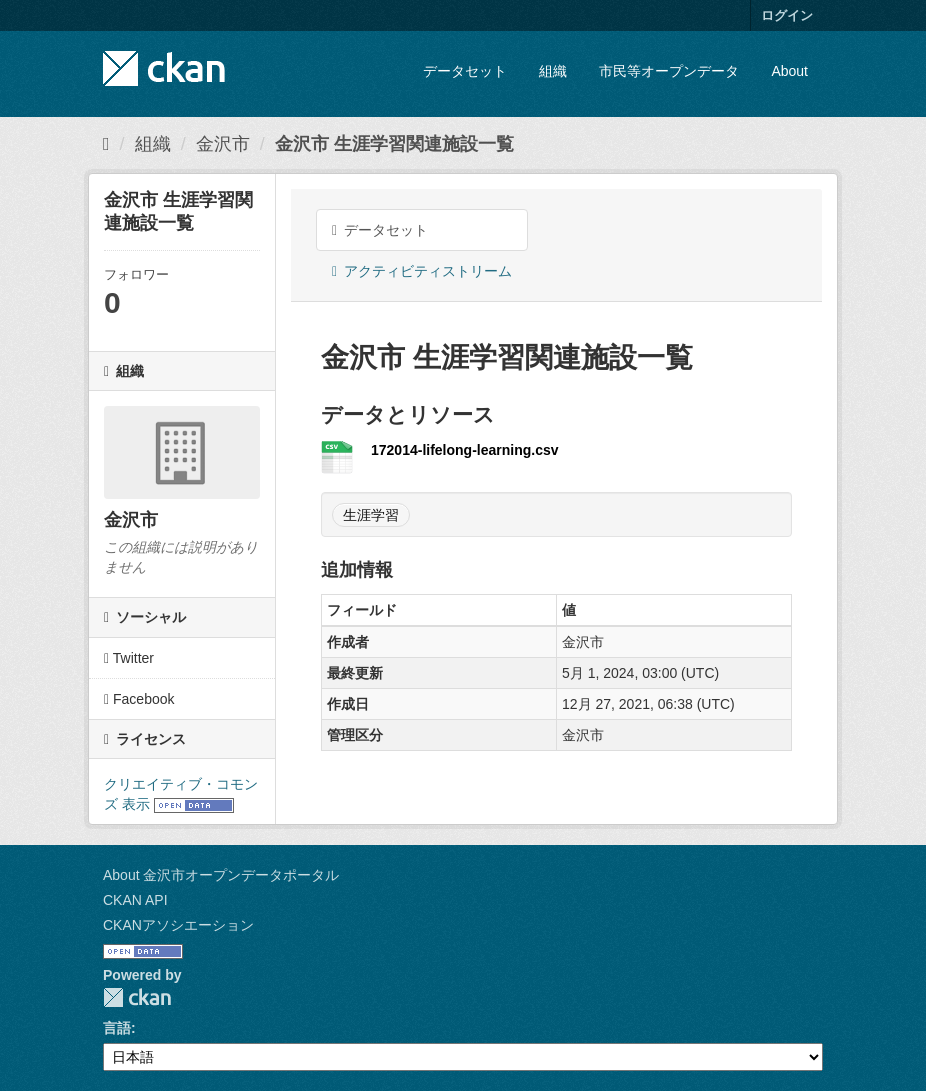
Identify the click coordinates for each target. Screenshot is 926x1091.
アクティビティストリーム (422, 271)
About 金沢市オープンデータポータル (221, 875)
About (789, 71)
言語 (117, 1028)
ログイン (787, 15)
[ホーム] (106, 144)
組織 (553, 71)
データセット (465, 71)
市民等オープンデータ (669, 71)
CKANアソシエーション (178, 925)
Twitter (129, 658)
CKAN (137, 997)
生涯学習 (371, 515)
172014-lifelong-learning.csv (465, 450)
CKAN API (135, 900)
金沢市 (223, 144)
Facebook (139, 699)
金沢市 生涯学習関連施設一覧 (394, 144)
